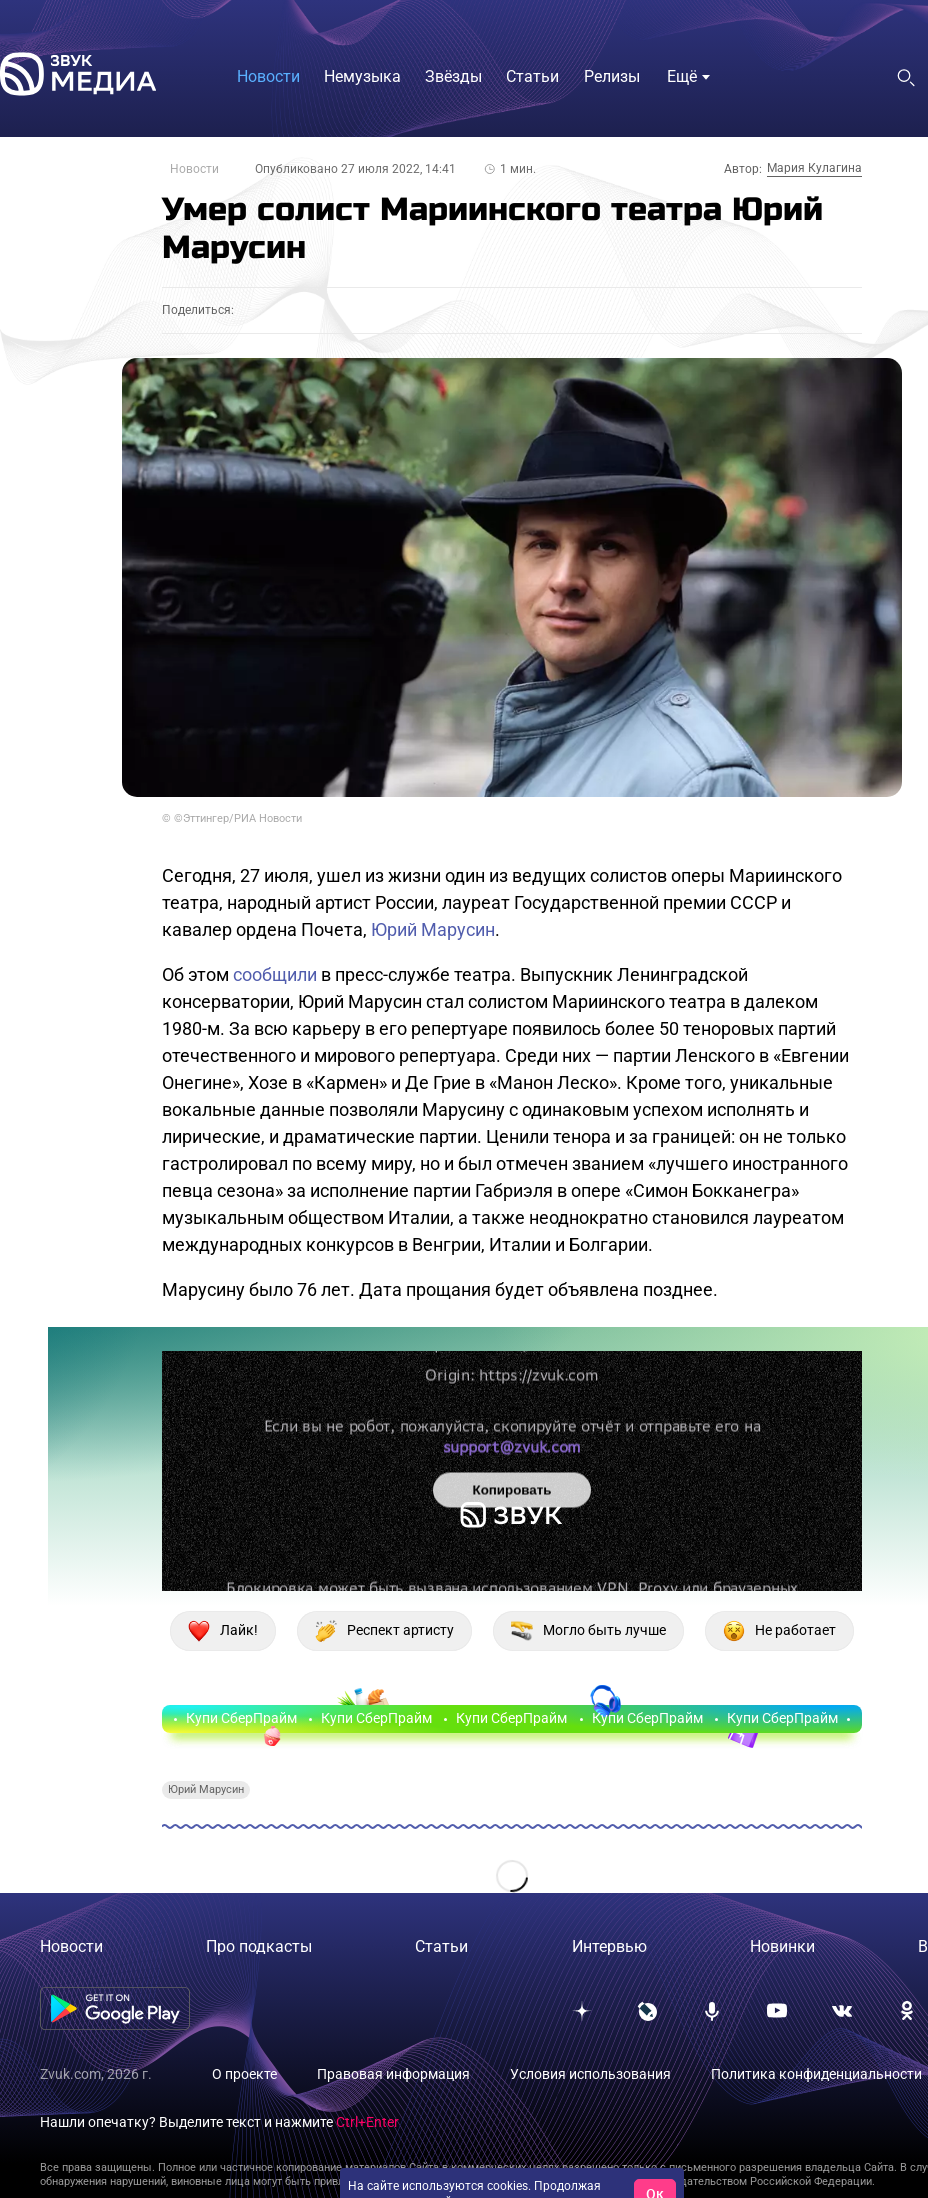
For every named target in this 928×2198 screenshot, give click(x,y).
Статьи (441, 1946)
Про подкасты (259, 1946)
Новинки (782, 1946)
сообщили (275, 974)
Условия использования (590, 2074)
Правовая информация (393, 2074)
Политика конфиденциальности (816, 2074)
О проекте (244, 2074)
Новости (194, 169)
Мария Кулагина (814, 168)
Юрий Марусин (433, 929)
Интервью (609, 1946)
